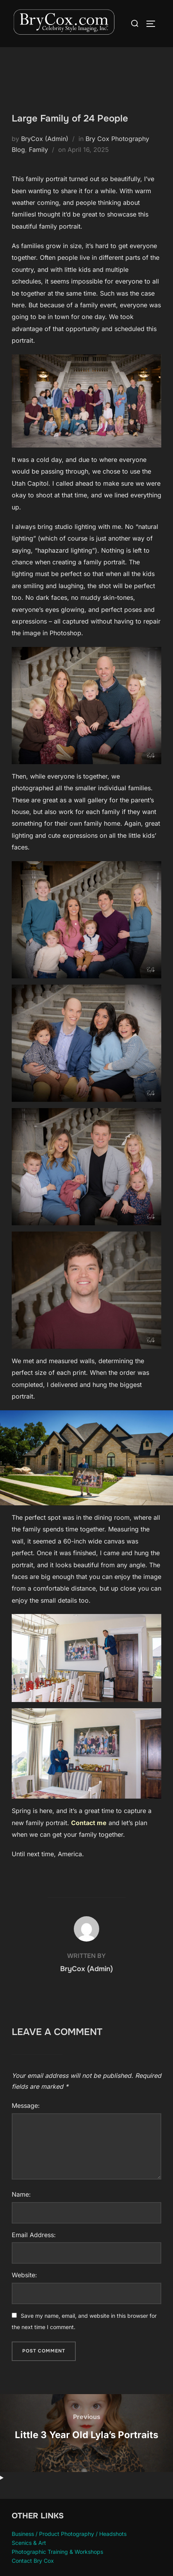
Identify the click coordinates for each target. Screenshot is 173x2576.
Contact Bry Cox (33, 2560)
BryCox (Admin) (44, 139)
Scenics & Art (29, 2542)
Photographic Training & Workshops (57, 2551)
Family (38, 149)
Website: (24, 2275)
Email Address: (34, 2235)
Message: (26, 2105)
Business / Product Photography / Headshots (69, 2533)
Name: (21, 2194)
